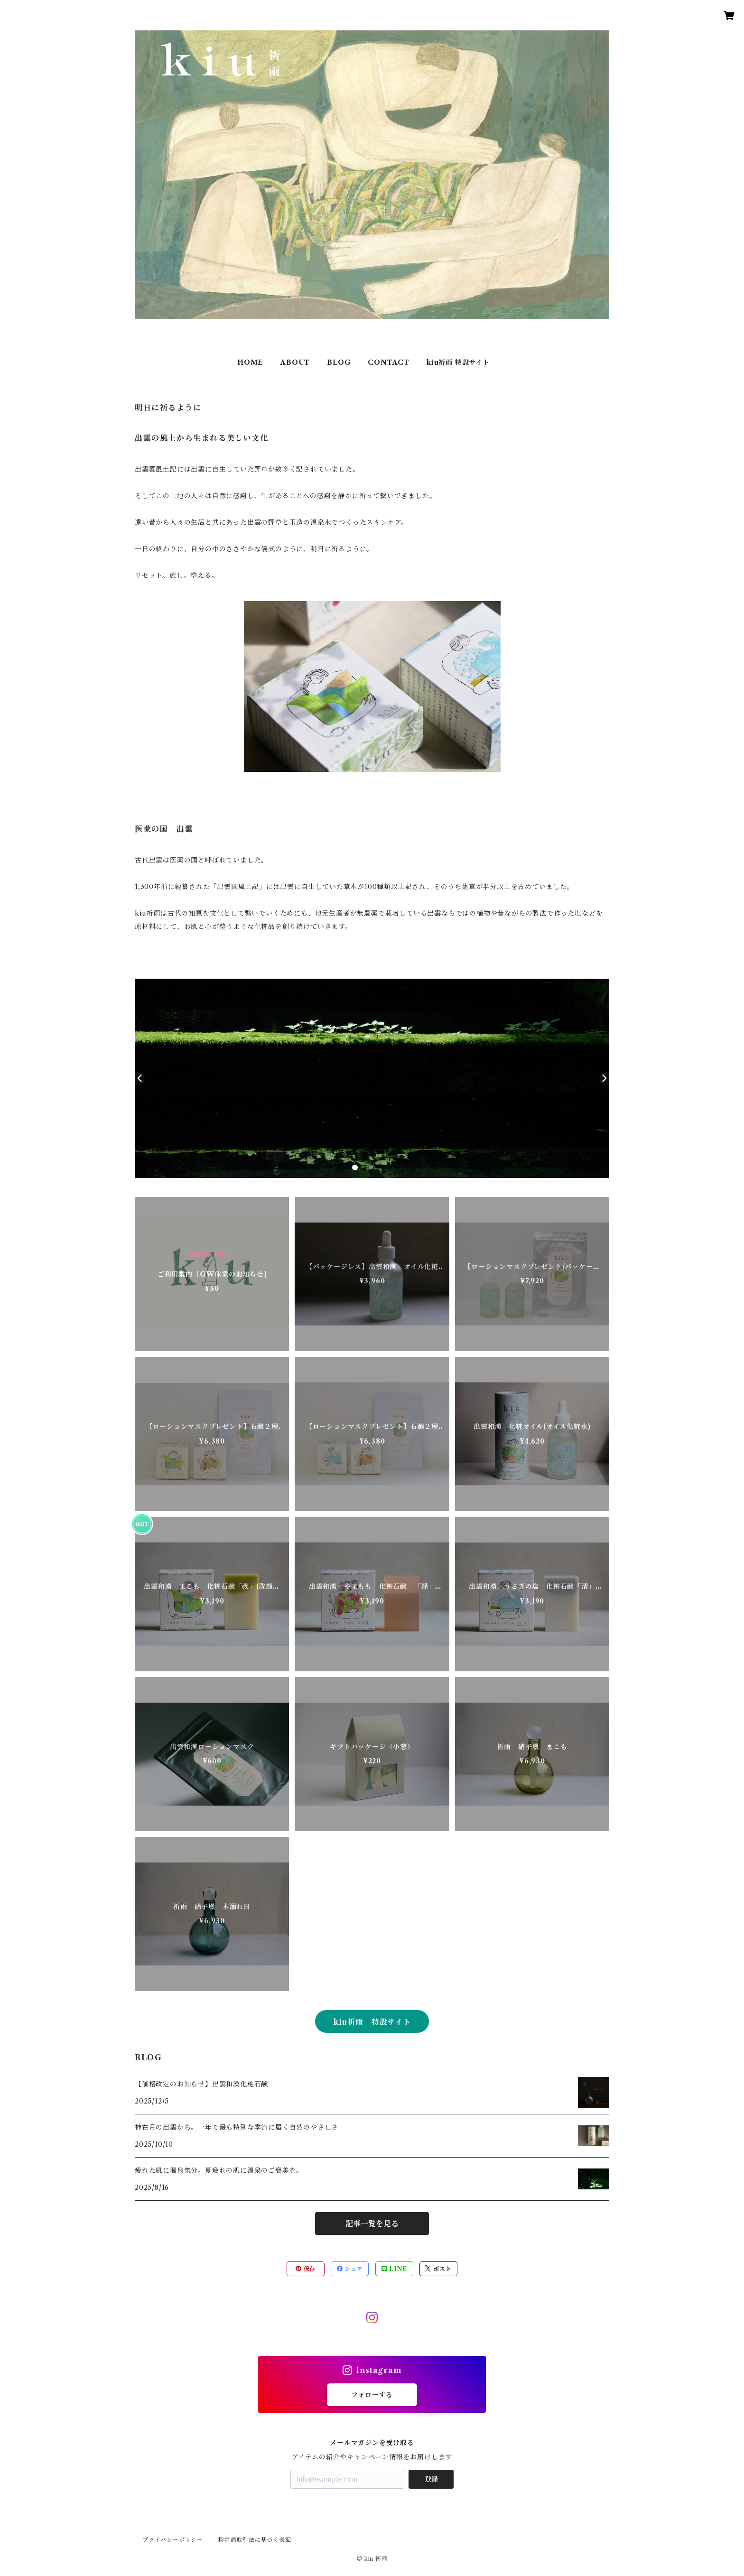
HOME (250, 362)
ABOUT (295, 362)
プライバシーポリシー (172, 2539)
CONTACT (388, 362)
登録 (431, 2479)
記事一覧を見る (372, 2223)
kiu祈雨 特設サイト (458, 362)
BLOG (339, 362)
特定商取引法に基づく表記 (254, 2539)
